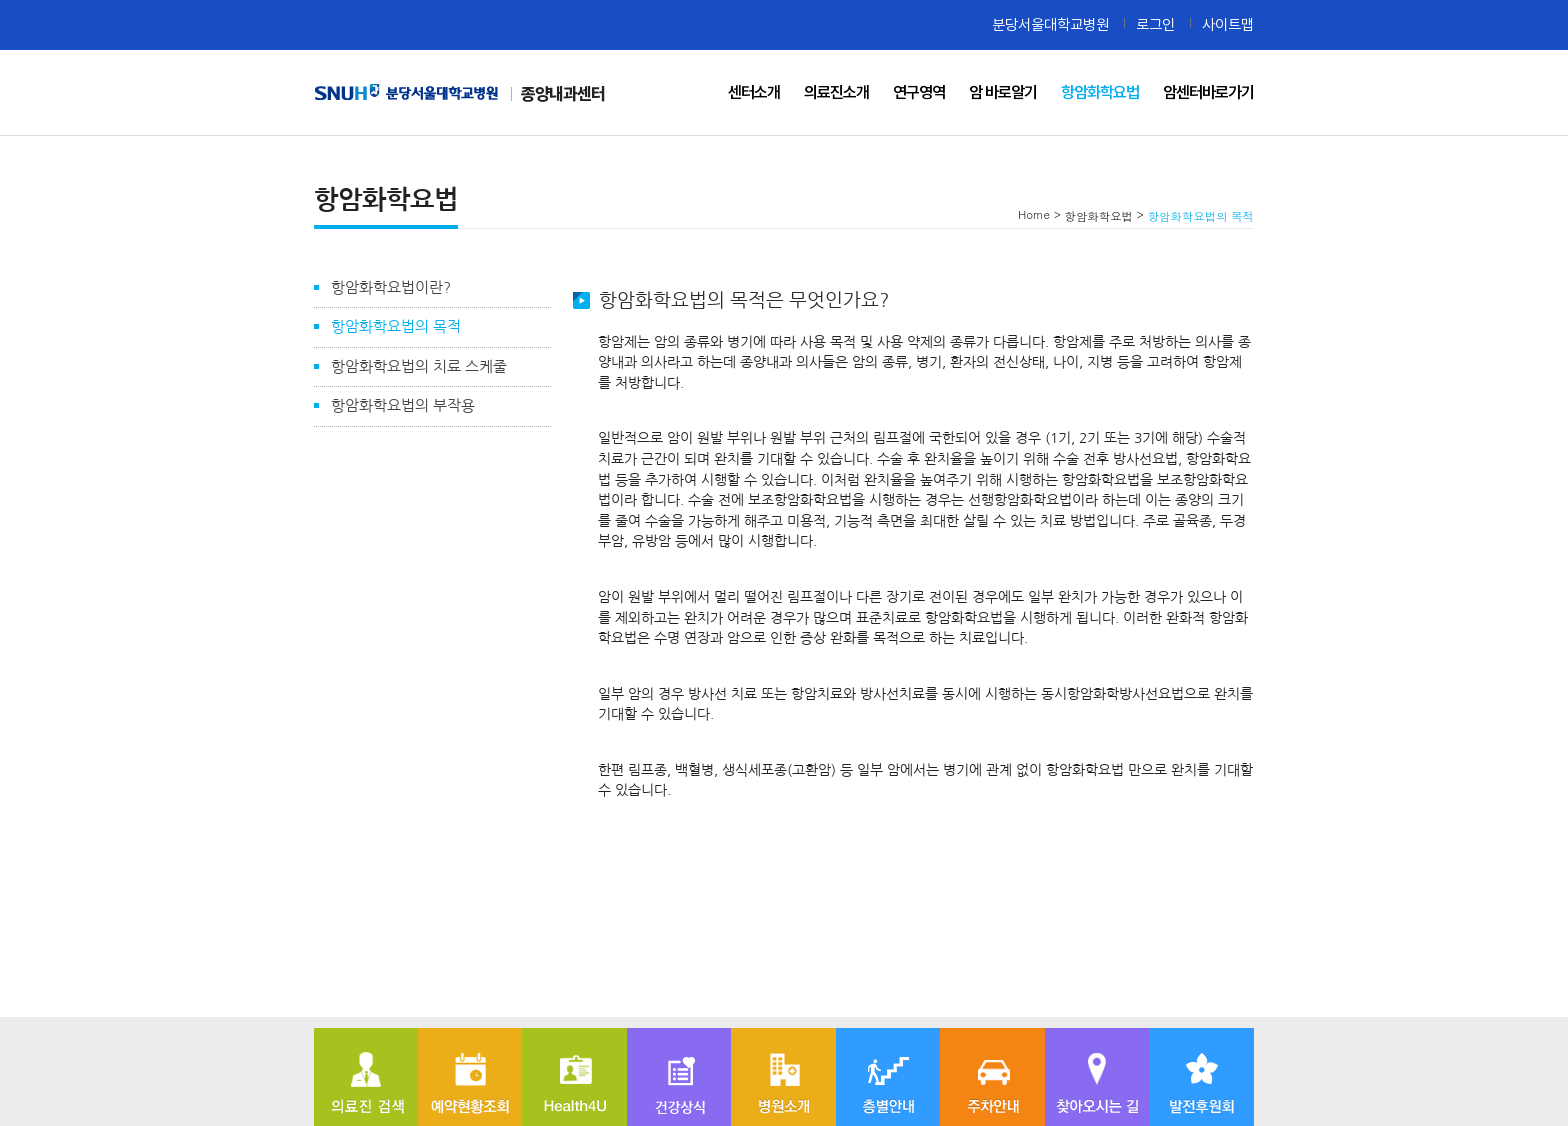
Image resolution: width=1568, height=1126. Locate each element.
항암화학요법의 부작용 (403, 405)
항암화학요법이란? (391, 287)
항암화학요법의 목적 (396, 326)
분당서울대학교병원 (1050, 24)
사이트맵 (1228, 24)
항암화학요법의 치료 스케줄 (419, 366)
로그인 (1155, 24)
